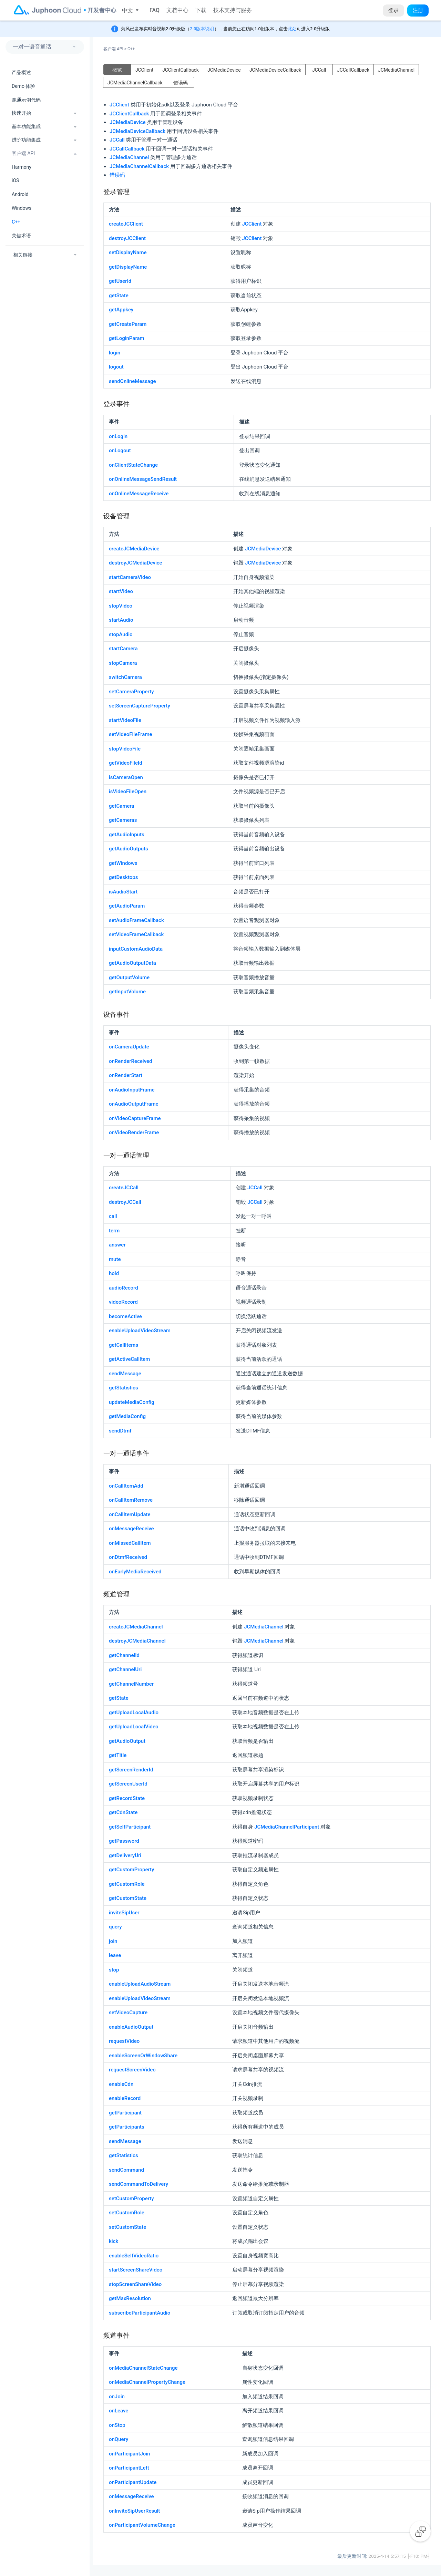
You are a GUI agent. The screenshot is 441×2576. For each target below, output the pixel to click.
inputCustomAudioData (136, 949)
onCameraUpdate (129, 1047)
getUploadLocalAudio (133, 1712)
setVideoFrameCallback (136, 934)
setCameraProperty (131, 692)
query (115, 1927)
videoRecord (123, 1302)
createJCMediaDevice (134, 549)
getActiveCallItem (129, 1359)
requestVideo (124, 2041)
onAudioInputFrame (132, 1090)
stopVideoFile (125, 749)
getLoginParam (126, 338)
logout (116, 367)
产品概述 (21, 72)
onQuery (118, 2439)
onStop (117, 2425)
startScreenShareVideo (135, 2270)
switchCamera (125, 677)
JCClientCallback (180, 70)
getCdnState (123, 1812)
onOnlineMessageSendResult (143, 479)
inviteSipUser (124, 1913)
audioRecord (123, 1288)
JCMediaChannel (396, 70)
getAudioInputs (126, 834)
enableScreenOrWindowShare (143, 2055)
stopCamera (123, 663)
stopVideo (120, 606)
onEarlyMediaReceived (135, 1572)
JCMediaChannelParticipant (286, 1827)
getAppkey (121, 310)
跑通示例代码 (26, 100)
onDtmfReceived (128, 1557)
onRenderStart (125, 1075)
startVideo (121, 591)
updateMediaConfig (131, 1402)
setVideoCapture (128, 2012)
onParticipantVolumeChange (142, 2525)
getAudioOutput (127, 1741)
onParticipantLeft (129, 2468)
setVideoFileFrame (130, 734)
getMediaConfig (127, 1416)
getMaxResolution (130, 2298)
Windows (21, 208)
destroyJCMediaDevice (135, 563)
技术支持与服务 (232, 10)
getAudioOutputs (128, 849)
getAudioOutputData (132, 963)
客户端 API (114, 48)
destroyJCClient (127, 238)
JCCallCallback (353, 70)
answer (117, 1245)
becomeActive (125, 1316)
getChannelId (124, 1655)
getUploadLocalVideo (133, 1727)
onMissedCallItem (130, 1543)
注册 (418, 10)
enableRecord (125, 2098)
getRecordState (127, 1798)
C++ (16, 222)
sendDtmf (120, 1431)
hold (114, 1273)
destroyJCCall (125, 1202)
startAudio (121, 620)
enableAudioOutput (131, 2027)
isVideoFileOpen (127, 791)
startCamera (123, 648)
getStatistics (123, 1388)
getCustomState (127, 1898)
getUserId (120, 281)
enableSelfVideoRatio (133, 2256)
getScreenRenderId (131, 1770)
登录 (393, 10)
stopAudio (120, 634)
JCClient (144, 70)
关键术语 (21, 235)
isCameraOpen (126, 777)
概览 (117, 70)
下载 (200, 10)
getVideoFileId (125, 763)
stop (114, 1970)
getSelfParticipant (130, 1827)
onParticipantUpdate (132, 2482)
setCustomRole (126, 2213)
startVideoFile (125, 720)
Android (20, 194)
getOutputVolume (129, 977)
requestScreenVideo (132, 2070)
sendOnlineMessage (132, 381)
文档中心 (177, 10)
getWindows (123, 863)
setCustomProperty (131, 2198)
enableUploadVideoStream (140, 1330)
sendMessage (125, 1373)
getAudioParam (127, 906)
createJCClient (126, 224)
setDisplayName (128, 252)
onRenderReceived (130, 1061)
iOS (15, 180)
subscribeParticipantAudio (139, 2313)
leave (115, 1955)
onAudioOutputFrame (133, 1104)
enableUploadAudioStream (140, 1984)
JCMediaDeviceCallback (275, 70)
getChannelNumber (131, 1684)
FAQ (155, 10)
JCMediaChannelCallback (135, 82)
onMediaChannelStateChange (143, 2368)
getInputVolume (127, 992)
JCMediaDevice (224, 70)
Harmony (21, 167)
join (113, 1941)
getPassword (124, 1841)
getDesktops (123, 877)
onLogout (120, 450)
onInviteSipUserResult (134, 2511)
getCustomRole (127, 1884)
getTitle (117, 1755)
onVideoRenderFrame (134, 1132)
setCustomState (127, 2227)
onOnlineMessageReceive (138, 493)
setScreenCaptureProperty (139, 706)
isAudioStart (123, 892)
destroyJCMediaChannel (137, 1641)
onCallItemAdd (126, 1486)
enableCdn (121, 2084)
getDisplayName (128, 267)
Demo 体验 (23, 86)
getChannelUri (125, 1669)
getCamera (121, 806)
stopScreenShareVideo (135, 2284)
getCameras (123, 820)
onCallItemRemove (131, 1500)
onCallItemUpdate (130, 1514)
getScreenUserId (128, 1784)
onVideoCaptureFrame (135, 1118)
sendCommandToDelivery (138, 2184)
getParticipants (126, 2127)
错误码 (180, 82)
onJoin (117, 2396)
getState (119, 295)
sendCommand (126, 2170)
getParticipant (125, 2113)
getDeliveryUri (125, 1855)
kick (113, 2241)
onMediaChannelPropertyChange (147, 2382)
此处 (292, 28)
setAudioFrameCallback (136, 920)
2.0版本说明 (202, 28)
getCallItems (123, 1345)
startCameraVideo (130, 577)
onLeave (118, 2411)
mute (115, 1259)
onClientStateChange (133, 465)
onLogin (118, 436)
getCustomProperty (131, 1869)
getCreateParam (127, 324)
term (114, 1231)
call (113, 1216)
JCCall (319, 70)
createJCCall (124, 1187)
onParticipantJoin (129, 2454)
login (114, 353)
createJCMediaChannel (136, 1627)
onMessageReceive (131, 1528)
